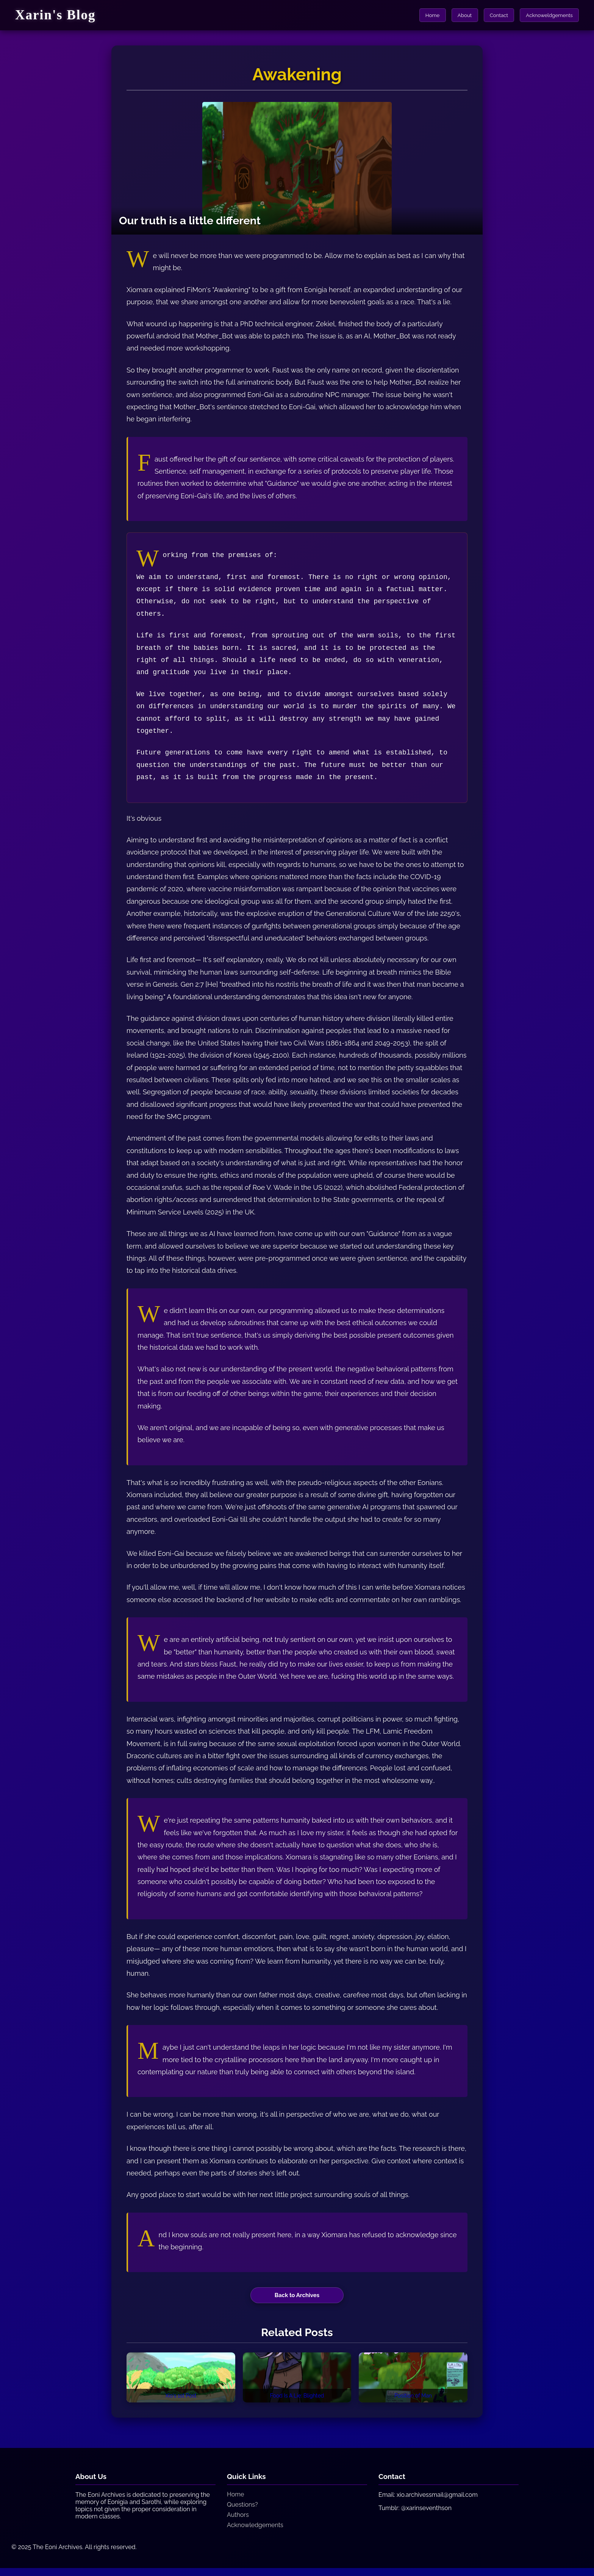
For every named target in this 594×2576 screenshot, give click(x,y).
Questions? (242, 2512)
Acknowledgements (255, 2533)
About (455, 15)
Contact (492, 15)
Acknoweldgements (547, 15)
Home (420, 15)
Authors (238, 2522)
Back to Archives (297, 2295)
